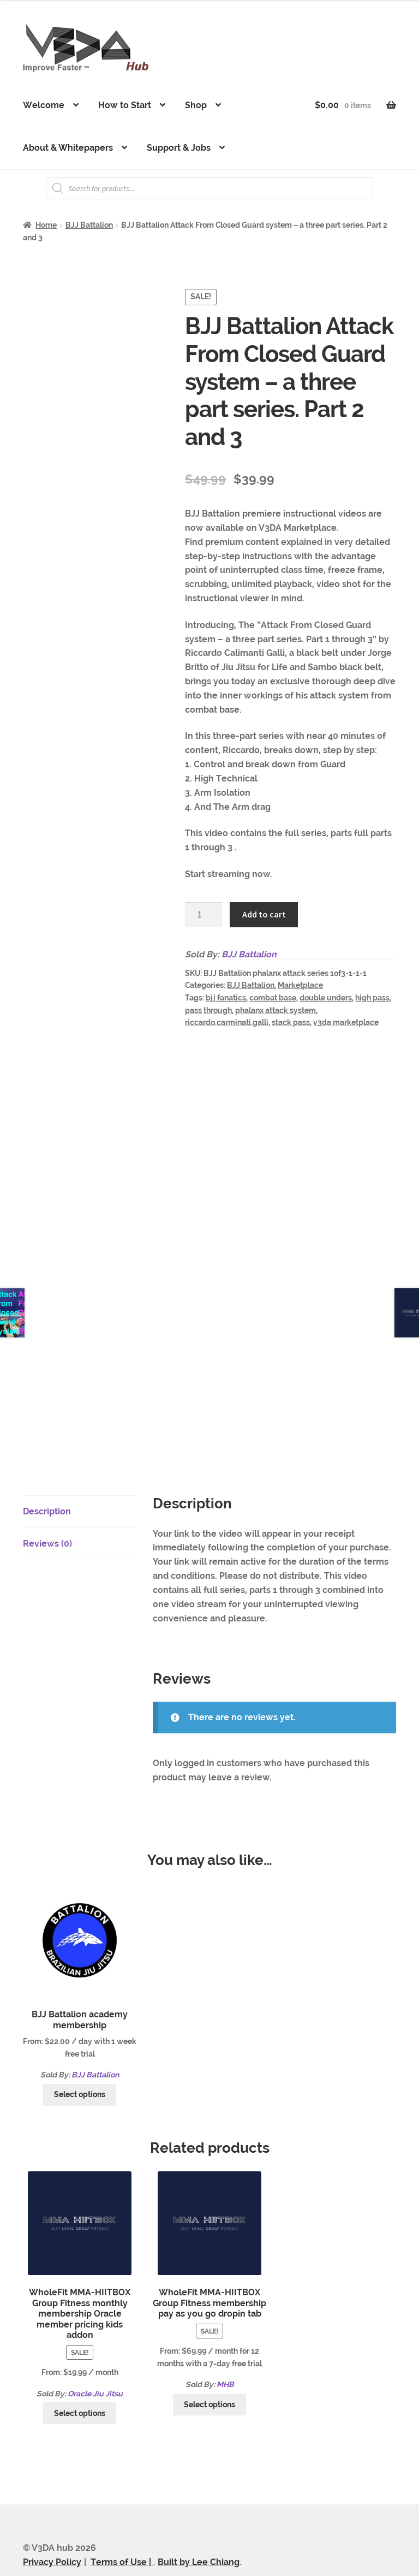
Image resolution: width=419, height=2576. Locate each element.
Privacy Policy (52, 2513)
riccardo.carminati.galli (226, 1022)
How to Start (124, 105)
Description (47, 1463)
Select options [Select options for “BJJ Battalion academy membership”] (79, 2045)
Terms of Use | (122, 2513)
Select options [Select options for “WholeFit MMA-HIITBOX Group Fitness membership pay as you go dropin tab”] (209, 2355)
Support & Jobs (179, 148)
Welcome (43, 105)
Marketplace (300, 985)
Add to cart (264, 914)
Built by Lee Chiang (199, 2513)
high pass (372, 997)
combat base (272, 997)
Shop (196, 105)
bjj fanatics (226, 997)
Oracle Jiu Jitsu (95, 2344)
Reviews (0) (47, 1495)
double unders (326, 997)
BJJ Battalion (89, 225)
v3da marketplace (346, 1022)
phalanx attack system (275, 1010)
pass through (208, 1010)
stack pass (291, 1022)
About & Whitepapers (68, 148)
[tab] (79, 1463)
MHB (225, 2335)
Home (46, 225)
